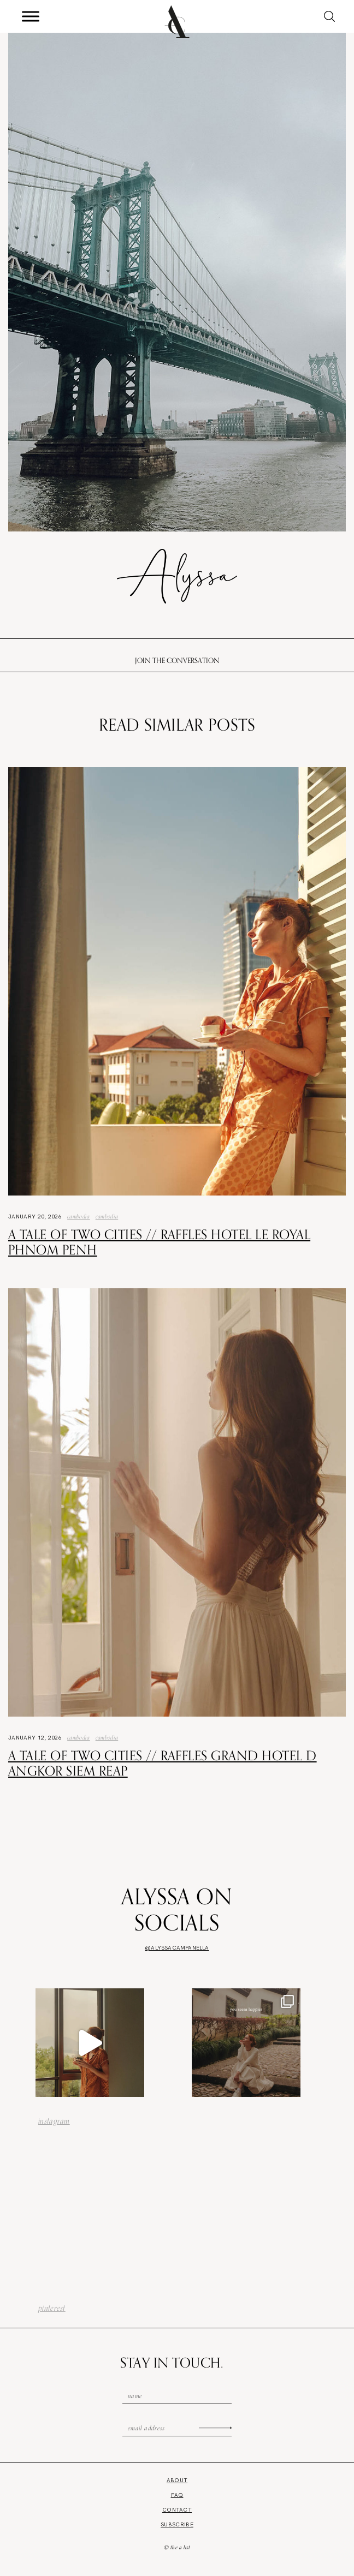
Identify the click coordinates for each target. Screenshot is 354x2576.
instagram (54, 2120)
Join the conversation (177, 660)
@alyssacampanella (177, 1947)
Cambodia (78, 1216)
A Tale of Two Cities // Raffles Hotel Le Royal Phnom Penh (159, 1242)
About (177, 2480)
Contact (177, 2509)
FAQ (177, 2495)
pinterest (52, 2308)
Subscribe (177, 2524)
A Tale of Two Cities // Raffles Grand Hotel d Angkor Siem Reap (162, 1763)
